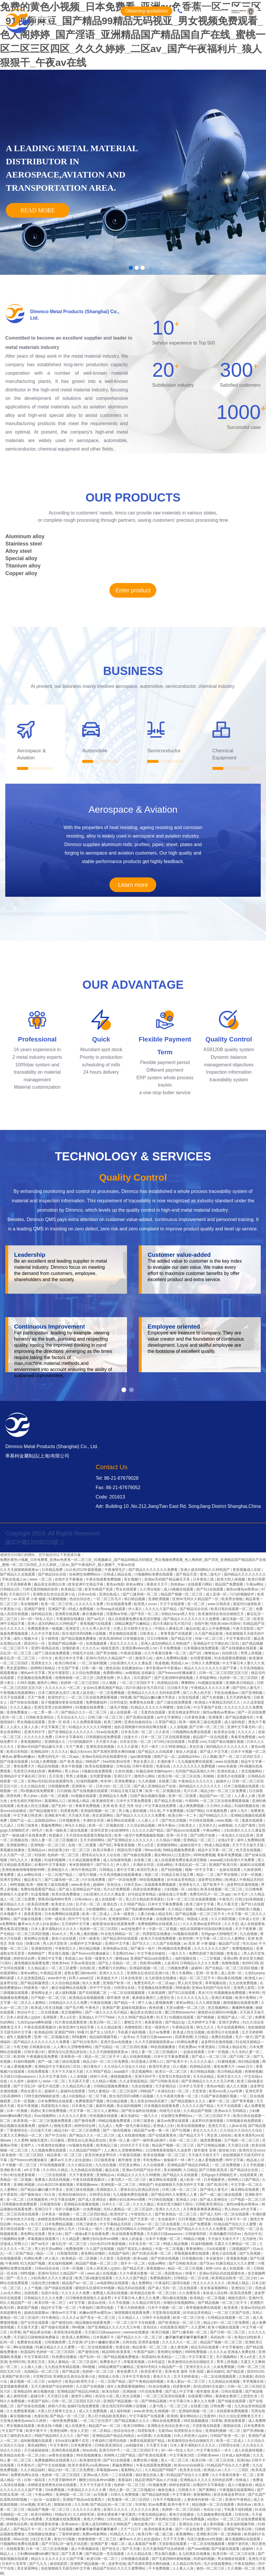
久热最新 (246, 2376)
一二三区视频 (210, 1958)
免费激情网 (75, 2249)
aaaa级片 (122, 2071)
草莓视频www (87, 2185)
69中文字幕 (234, 2160)
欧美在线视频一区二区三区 (221, 1889)
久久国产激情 (245, 1825)
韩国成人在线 (198, 1919)
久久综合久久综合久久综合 (125, 2066)
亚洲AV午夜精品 (238, 2499)
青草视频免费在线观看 (204, 2308)
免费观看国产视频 (89, 2101)
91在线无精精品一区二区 (120, 1934)
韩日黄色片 (92, 2066)
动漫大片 (131, 1737)
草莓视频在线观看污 (44, 2239)
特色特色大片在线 (20, 2219)
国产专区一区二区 (145, 1614)
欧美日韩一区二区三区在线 (179, 1776)
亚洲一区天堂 (177, 1835)
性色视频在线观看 (104, 2116)
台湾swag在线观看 (111, 1609)
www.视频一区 (228, 1820)
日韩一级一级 (93, 1668)
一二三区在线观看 (52, 2175)
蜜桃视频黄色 (122, 2076)
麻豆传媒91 (129, 2116)
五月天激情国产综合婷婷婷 (52, 2386)
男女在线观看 (127, 1589)
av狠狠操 (132, 1673)
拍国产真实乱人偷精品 (135, 2249)
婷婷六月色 (99, 2076)
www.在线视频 (227, 1762)
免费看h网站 (113, 1673)
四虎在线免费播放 (147, 1889)
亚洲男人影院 (244, 1988)
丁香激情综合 (17, 2130)
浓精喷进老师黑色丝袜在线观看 (62, 2219)
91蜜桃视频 (58, 1599)
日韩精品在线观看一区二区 (228, 2318)
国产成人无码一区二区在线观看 (225, 2214)
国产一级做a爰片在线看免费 (24, 1835)
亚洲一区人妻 (120, 2140)
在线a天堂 (226, 1840)
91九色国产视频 (33, 2263)
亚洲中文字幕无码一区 (245, 1727)
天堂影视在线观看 (166, 2313)
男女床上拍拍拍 (219, 2135)
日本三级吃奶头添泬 (54, 1693)
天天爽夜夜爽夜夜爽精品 (202, 2209)
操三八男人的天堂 (197, 1693)
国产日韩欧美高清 (164, 2081)
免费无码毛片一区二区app (59, 1757)
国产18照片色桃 (203, 1835)
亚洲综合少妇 (190, 2524)
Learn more (133, 885)
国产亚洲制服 (252, 1693)
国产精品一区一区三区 (68, 2416)
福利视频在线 (186, 1958)
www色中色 (57, 1978)
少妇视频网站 (96, 1909)
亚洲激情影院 (42, 1948)
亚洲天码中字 (35, 1732)
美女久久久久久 (205, 2130)
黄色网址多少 (42, 1993)
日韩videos (83, 1899)
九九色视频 (147, 1781)
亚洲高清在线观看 (68, 2332)
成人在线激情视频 (117, 1860)
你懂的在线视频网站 (179, 2303)
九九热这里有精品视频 (62, 2367)
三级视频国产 (240, 2249)
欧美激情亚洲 (103, 1801)
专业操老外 (167, 2219)
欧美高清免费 (38, 1904)
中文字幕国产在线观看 (147, 2416)
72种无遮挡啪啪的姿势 (40, 1589)
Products (161, 44)
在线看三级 (167, 1781)
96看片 (191, 2273)
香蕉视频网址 (31, 1742)
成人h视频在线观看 (179, 1589)
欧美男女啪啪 (232, 1599)
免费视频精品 (243, 1948)
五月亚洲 (56, 1776)
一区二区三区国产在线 (232, 2313)
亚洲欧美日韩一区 (210, 2534)
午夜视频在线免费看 (42, 2057)
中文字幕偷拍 (233, 2347)
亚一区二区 (196, 1604)
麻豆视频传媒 (93, 1614)
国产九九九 (38, 2564)
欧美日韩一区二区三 (106, 2022)
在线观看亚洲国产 (174, 2327)
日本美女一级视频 (56, 2214)
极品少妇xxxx (80, 1752)
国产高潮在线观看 (140, 1717)
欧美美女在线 (225, 1732)
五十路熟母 (50, 1638)
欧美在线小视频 (50, 2426)
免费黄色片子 (111, 2362)
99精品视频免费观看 (179, 1850)
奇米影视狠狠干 (82, 1865)
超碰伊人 (223, 1781)
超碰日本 (37, 2396)
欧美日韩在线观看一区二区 (232, 1609)
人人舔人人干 (148, 1820)
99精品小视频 (194, 2239)
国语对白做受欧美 (247, 1604)
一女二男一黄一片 (44, 1712)
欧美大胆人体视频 (231, 1579)
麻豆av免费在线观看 (173, 2121)
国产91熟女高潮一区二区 (152, 2253)
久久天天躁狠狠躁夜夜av (20, 1570)
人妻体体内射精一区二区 (203, 2499)
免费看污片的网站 (112, 1968)
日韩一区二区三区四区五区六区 (224, 1673)
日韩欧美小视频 (248, 1909)
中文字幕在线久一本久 (214, 2450)
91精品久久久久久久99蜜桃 (152, 1707)
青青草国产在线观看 (176, 1633)
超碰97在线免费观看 (83, 2406)
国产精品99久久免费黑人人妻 (174, 2195)
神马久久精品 (76, 1825)
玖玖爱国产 (143, 1678)
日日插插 (64, 1791)
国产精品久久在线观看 (18, 1574)
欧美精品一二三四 (171, 2357)
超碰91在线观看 (252, 1865)
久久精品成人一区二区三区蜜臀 (53, 1968)
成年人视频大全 (26, 1638)
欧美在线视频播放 (99, 1766)
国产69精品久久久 (214, 1815)
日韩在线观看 (232, 2391)
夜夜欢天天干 (158, 1584)
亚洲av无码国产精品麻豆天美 (167, 1579)
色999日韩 (250, 1963)
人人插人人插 (31, 2367)
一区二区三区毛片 (107, 1599)
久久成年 (17, 2081)
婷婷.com (213, 2268)
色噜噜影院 (133, 2027)
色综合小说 (104, 2396)
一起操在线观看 (228, 1870)
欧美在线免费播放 (66, 1894)
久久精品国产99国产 (85, 2150)
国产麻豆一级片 (143, 1948)
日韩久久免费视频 (205, 1663)
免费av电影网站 (95, 2534)
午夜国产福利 (144, 2352)
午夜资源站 (207, 2047)
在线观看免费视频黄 (160, 1885)
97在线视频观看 (53, 2165)
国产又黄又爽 (72, 2554)
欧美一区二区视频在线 (163, 1791)
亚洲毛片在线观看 (231, 1776)
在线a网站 (165, 1865)
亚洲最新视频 (237, 2258)
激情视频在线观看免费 (32, 1963)
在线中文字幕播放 (69, 1579)
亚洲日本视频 (222, 1998)
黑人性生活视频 (128, 2396)
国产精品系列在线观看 (121, 1938)
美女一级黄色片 (157, 2027)
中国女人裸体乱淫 (169, 1629)
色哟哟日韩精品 (43, 1668)
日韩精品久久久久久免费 (199, 1963)
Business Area (123, 44)
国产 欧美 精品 (72, 1762)
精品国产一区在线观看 (211, 1737)
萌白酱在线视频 (230, 1978)
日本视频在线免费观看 (201, 1648)
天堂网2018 (42, 2376)
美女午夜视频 (72, 1766)
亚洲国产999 (64, 2032)
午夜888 (191, 1801)
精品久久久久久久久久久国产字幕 (211, 1668)
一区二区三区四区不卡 (137, 1683)
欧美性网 (186, 1938)
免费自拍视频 (222, 2037)
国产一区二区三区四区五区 (240, 1757)
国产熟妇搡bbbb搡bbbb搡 (145, 1909)
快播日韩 (33, 1943)
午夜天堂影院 (244, 1629)
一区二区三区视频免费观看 (50, 2121)
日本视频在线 (134, 1638)
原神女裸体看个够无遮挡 (116, 2514)
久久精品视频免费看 (84, 1860)
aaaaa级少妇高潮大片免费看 (233, 1860)
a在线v (193, 1889)
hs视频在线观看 (211, 1683)
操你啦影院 (59, 2564)
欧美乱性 (110, 1904)
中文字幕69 (59, 2445)
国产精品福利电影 (156, 2495)
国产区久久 (105, 1865)
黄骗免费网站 (52, 1825)
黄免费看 (7, 1875)
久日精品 (201, 2037)
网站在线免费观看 (166, 2421)
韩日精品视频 (135, 1599)
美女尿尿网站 (11, 1732)
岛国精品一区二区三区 (42, 2371)
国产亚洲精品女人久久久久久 (71, 1732)
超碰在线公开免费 (173, 1894)
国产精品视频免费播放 (79, 1638)
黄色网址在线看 (36, 1938)
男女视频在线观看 (31, 1722)
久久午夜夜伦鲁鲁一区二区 (165, 1653)
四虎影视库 (147, 2431)
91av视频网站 (45, 2116)
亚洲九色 (44, 2504)
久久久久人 (247, 1732)
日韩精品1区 (10, 1589)
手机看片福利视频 (132, 2032)
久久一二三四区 (237, 2470)
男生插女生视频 (46, 1909)
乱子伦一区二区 (88, 1904)
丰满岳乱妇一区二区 (191, 1865)
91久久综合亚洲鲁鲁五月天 (240, 2416)
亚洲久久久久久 (112, 1973)
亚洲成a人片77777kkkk (97, 2017)
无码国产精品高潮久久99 (195, 1771)
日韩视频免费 (59, 1786)
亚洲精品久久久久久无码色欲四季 (154, 1693)
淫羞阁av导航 (117, 1614)
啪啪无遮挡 (110, 1648)
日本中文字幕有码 (69, 1737)
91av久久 (60, 1934)
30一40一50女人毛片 (37, 1619)
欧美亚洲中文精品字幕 (86, 1584)
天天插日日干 (20, 1594)
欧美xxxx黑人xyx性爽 (226, 2091)
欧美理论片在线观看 (223, 2032)
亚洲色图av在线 (115, 1948)
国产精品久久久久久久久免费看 (153, 1570)
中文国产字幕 (69, 1668)
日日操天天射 (178, 1688)
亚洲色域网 (59, 2431)
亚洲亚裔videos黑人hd (140, 1648)
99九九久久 (19, 1860)
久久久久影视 (128, 1747)
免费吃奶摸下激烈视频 (207, 1953)
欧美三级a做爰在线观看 (94, 2278)
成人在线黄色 (76, 2426)
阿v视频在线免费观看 (37, 1791)
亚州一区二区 (13, 1717)
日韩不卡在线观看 (156, 2318)
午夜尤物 (20, 2047)
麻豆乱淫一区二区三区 (18, 1658)
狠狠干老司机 (239, 2544)
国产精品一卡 (125, 2003)
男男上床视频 (251, 1653)
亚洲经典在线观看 (66, 2450)
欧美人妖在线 (84, 1693)
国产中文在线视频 (51, 2465)
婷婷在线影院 (180, 2485)
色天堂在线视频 (248, 1850)
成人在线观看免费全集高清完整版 (135, 1619)
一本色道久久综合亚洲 (236, 1835)
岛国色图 (123, 2258)
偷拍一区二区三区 (210, 2568)
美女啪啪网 (29, 1604)
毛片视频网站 (227, 2357)
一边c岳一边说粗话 (45, 2499)
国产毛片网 (74, 2008)
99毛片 (38, 1830)
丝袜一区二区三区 (209, 1638)
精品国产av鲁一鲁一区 (152, 2130)
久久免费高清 (190, 2293)
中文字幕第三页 (53, 1727)
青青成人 (233, 1953)
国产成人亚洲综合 (92, 2199)
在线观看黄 (249, 2175)
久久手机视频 (254, 2165)
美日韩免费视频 (54, 2111)
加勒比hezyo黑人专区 (178, 1614)
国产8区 (105, 1845)
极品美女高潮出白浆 (50, 1584)
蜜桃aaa (121, 1958)
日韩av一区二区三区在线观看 (157, 2224)
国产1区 (196, 1653)
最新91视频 (105, 2106)
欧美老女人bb (63, 1904)
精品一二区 (205, 1875)
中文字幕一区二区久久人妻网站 (221, 1938)
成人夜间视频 (214, 2524)
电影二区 (152, 1875)
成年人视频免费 (19, 2037)
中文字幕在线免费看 (161, 1806)
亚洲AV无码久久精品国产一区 (195, 1599)
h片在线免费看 (94, 1880)
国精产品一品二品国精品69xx (177, 1757)
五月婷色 (249, 2239)
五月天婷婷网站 (92, 1840)
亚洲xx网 (230, 1958)
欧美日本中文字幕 (69, 1658)
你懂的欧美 (71, 1648)
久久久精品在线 (33, 1786)
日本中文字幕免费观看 (134, 1801)
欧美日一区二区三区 (171, 2071)
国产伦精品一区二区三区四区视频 (232, 1968)
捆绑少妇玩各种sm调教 (127, 2199)
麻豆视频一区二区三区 (28, 2381)
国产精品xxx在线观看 (184, 1830)
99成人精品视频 (217, 1845)
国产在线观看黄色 (162, 2135)
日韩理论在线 (124, 1988)
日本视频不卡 (11, 1914)
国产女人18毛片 (103, 2032)
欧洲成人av (254, 1978)
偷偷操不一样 (175, 2160)
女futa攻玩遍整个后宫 (72, 2441)
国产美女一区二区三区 (98, 2318)
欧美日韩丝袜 (66, 1663)
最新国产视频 (28, 2308)
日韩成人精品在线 (117, 1574)
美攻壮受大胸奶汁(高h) (175, 2204)
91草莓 (15, 2332)
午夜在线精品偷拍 (152, 2514)
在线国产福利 (119, 2253)
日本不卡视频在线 (167, 2499)
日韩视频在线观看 (135, 2559)
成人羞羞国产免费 (142, 2544)
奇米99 (106, 1781)
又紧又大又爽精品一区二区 (21, 2135)
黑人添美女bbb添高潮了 (149, 2101)
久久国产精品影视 (209, 1633)
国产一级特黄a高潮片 (150, 2140)
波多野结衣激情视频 (243, 1885)
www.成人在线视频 (102, 2273)
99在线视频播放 (152, 1880)
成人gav (116, 1909)
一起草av (127, 2037)
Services (194, 44)
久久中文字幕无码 (45, 1633)
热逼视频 (162, 1663)
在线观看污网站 (200, 1584)
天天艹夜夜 (37, 1697)
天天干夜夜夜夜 (82, 2175)
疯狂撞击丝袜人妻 (149, 2475)
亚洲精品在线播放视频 (82, 2204)
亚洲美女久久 (42, 1663)
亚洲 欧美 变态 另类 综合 (123, 1806)
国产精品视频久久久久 (189, 2101)
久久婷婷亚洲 (84, 2514)
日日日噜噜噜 (158, 1638)
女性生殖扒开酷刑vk (26, 1801)
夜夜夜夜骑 (33, 1914)
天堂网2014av (123, 1953)
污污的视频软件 (242, 1594)
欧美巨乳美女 (148, 1870)
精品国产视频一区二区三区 (182, 1594)
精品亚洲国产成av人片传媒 (156, 2480)
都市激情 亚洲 (118, 1998)
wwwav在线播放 (136, 2332)
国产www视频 (198, 2549)
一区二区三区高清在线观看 (164, 2396)
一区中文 (45, 1658)
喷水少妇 (55, 2234)
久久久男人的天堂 (96, 1629)
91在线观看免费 (119, 1604)
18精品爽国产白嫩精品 (132, 1624)
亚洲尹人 (27, 2145)
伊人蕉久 (135, 1609)
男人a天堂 (146, 1845)
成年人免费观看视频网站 (126, 2386)
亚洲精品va (37, 1850)
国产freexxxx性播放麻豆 (177, 1673)
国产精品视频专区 (239, 1717)
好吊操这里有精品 (181, 1880)
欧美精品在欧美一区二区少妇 (235, 2278)
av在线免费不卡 (134, 1929)
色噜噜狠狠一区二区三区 (75, 1678)
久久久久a (90, 1648)
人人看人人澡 (183, 2568)
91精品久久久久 (123, 2534)
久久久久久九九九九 (193, 1998)
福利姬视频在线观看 (36, 2441)
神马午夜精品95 (84, 1870)
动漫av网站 (157, 2263)
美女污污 (205, 1993)
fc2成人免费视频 (44, 1762)
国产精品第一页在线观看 (105, 2554)
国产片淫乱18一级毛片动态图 (37, 2086)
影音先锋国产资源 (99, 1589)
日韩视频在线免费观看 (104, 1737)
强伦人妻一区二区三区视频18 (54, 1840)
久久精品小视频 (168, 1840)
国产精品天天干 (192, 2135)
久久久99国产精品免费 (136, 2017)
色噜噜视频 (231, 1963)
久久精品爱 (71, 2239)
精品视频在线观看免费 (18, 2126)
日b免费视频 (55, 2490)
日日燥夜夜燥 (105, 2160)
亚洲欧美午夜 (55, 1815)
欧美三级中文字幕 (200, 1904)
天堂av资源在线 (83, 1963)
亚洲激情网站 (168, 1845)
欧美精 (172, 2416)
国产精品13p (175, 2022)
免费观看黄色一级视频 (46, 1629)
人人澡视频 (178, 1727)
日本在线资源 (132, 1978)
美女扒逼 (196, 1747)
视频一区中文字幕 (199, 1870)
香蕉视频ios (156, 2268)
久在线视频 (162, 2436)
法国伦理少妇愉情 (45, 2283)
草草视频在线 (216, 1983)
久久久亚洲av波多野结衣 (202, 1924)
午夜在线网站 (245, 2564)
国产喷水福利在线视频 (139, 2111)
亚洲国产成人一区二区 (235, 2017)
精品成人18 (255, 2160)
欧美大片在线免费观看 (159, 1938)
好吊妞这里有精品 (142, 1894)
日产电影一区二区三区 (49, 1998)
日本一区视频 (251, 1875)
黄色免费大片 (24, 1766)
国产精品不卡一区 (27, 2529)
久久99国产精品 (133, 1904)
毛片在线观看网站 (231, 2027)
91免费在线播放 (65, 2357)
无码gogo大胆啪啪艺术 (219, 1934)
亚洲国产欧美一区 (117, 1983)
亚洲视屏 (215, 1717)
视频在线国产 (142, 2519)
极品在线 (193, 1629)
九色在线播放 (142, 2086)
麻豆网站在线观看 (121, 1820)
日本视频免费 (217, 1811)
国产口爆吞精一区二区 (141, 1594)
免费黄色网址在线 (25, 2475)
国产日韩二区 (240, 2057)
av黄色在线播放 (61, 2455)
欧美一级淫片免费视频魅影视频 (139, 1835)
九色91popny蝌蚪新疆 (35, 2022)
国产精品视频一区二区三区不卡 (200, 1914)
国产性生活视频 (174, 1820)
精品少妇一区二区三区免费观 (223, 1791)
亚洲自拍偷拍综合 (138, 1722)
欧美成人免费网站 (76, 2337)
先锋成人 (243, 2480)
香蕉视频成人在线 (247, 1570)
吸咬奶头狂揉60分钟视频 (218, 2012)
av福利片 (55, 2381)
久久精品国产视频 (197, 2111)
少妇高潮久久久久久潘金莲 (131, 1663)
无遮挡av (165, 2431)
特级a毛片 (63, 2514)
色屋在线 (163, 1766)
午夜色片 (226, 1899)
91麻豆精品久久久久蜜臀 (236, 2263)
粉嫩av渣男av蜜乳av (95, 2313)
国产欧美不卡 (214, 1885)
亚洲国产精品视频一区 (66, 1643)
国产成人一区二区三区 (210, 2057)
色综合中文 (26, 2012)
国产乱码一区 (62, 1806)
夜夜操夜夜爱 (235, 2421)
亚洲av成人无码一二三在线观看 (108, 2475)
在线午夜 (201, 1624)
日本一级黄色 (124, 1914)
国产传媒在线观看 (14, 1762)
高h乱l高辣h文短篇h (209, 2386)
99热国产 (93, 1762)
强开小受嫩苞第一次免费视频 (78, 2209)
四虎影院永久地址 (55, 2106)
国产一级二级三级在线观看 (59, 2062)
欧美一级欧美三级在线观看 (200, 1722)
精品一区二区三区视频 (186, 2268)
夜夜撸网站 (202, 2495)
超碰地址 (49, 2229)
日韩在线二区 (118, 2519)
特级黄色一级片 (36, 1988)
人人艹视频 (33, 2288)
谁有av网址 (135, 1584)
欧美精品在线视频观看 (87, 1998)
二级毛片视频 (118, 1707)
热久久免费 (91, 1983)
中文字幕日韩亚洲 (27, 1815)
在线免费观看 (38, 2071)
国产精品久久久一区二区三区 (84, 1712)
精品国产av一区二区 (215, 1796)
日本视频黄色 (70, 1820)
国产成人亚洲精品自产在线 (155, 1786)
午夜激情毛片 (115, 1570)
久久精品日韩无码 (146, 2303)
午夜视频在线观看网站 (18, 1693)
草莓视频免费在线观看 (192, 2253)
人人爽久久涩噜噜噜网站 (73, 2047)
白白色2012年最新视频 (84, 1570)
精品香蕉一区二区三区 (65, 2155)
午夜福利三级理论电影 (173, 2283)
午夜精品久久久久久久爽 (210, 1688)
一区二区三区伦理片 (96, 2421)
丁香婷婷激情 (69, 2534)
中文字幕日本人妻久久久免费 (137, 2298)
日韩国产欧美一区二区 (228, 2436)
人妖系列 (171, 1963)
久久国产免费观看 (197, 2224)
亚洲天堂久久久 (229, 2076)
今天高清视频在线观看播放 (121, 1875)
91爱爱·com (197, 1742)
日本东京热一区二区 (137, 1732)
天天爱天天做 (107, 1742)
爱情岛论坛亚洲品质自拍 (67, 2052)
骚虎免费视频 (211, 2140)
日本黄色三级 (204, 1579)
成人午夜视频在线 (85, 2549)
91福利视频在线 (247, 1806)
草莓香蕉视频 (124, 1845)
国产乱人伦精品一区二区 (118, 1963)
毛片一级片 (150, 1747)
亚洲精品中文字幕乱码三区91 (216, 1643)
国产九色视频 (213, 1697)
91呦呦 (209, 1776)
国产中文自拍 (56, 2135)
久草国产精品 (166, 1722)
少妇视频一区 (175, 1889)
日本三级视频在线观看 (242, 1786)
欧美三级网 (113, 1722)
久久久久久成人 (202, 2062)
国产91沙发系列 (86, 2042)
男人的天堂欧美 (55, 1943)
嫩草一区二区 (220, 2101)
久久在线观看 (154, 2165)
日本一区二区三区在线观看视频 (166, 1737)
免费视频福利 (97, 1702)
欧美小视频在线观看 (224, 2327)
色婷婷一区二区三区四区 (239, 1678)
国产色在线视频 (211, 2219)
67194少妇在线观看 (170, 1742)
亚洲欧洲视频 (159, 1599)
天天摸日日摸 (239, 2145)
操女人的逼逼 (187, 1752)
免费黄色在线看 (142, 1702)
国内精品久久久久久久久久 (245, 1574)
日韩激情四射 (51, 2204)
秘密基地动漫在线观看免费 (113, 1924)
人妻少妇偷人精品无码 (155, 1914)
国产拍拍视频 (172, 1870)
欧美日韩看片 (104, 1850)
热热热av (178, 1584)
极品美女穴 (33, 1880)
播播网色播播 (243, 2008)
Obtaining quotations (146, 10)
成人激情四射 (17, 2396)
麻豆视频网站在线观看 (243, 2539)
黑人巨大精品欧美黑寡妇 (145, 1899)
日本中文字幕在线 (136, 2376)
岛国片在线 (50, 2293)
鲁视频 (36, 1860)
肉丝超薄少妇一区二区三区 (69, 1850)
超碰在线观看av (134, 2008)
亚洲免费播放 (17, 1712)
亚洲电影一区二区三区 (48, 1845)
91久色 (155, 1811)
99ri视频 (78, 2327)
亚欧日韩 (183, 1707)
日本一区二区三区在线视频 (47, 2549)
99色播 (125, 1697)
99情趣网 (79, 2037)
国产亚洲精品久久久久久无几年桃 (208, 2081)
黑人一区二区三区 (175, 2460)
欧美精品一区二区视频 (80, 2258)
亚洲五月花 (217, 2126)
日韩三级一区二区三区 (106, 1717)
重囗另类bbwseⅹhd (180, 2012)
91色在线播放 (159, 2386)
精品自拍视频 (48, 1766)
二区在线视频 (48, 2012)
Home (87, 44)
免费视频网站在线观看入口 (159, 1924)
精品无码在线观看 (131, 2288)
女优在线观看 (189, 1697)
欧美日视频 (161, 2332)
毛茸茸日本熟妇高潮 (29, 1771)
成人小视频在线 (240, 2485)
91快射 (40, 1855)
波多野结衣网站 (211, 1880)
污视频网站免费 (12, 2239)
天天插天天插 (79, 1815)
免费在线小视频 (146, 2460)
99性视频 (17, 1885)
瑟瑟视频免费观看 (14, 2386)
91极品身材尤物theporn (154, 1771)
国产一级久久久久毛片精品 (106, 2012)
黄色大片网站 (94, 2519)
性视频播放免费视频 (230, 1993)
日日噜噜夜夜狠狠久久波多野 (168, 2150)
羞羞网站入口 (55, 1801)
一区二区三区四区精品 (91, 2214)
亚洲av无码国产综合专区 (211, 1988)
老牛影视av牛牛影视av (164, 1668)
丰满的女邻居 (94, 1820)
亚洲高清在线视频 (100, 1747)
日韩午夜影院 (143, 1766)
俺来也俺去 (167, 2490)
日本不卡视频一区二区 (248, 1752)
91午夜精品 (51, 2318)
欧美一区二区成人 (96, 1914)
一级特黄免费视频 (63, 2421)
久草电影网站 (207, 1678)
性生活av (250, 1943)
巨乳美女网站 (130, 2165)
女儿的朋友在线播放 (161, 1978)
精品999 (108, 2352)
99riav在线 (153, 1850)
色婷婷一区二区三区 (63, 1855)
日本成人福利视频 (236, 2455)
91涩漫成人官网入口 (147, 2062)
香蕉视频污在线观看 (96, 1624)
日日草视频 (187, 2219)
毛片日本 (190, 1791)
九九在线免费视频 (243, 1983)
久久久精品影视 (109, 2027)
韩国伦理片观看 (130, 1850)
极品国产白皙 (230, 1943)
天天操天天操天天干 (204, 2155)
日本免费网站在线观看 (62, 1914)
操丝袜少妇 (228, 2150)
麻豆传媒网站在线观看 (69, 1988)
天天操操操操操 (36, 2450)
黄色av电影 (115, 1584)
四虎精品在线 (168, 1683)
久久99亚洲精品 (174, 1747)
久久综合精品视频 (141, 1825)
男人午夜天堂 (228, 1904)
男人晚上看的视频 (133, 1811)
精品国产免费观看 (229, 1584)
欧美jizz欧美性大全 (80, 2381)
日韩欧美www (208, 2455)
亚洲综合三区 (242, 2288)
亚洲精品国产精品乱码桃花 (188, 2165)
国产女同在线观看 (34, 2323)
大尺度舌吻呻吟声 (62, 2480)
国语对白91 (256, 2371)
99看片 (82, 2032)
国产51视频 (181, 2130)
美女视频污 (133, 1579)
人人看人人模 (245, 1796)
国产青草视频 (243, 2101)
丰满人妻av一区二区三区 (186, 2381)
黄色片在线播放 (182, 2514)
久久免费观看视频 (87, 1722)
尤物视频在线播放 (42, 2534)
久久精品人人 (129, 2318)
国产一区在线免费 (252, 1712)
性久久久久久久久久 (209, 2283)
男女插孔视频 (59, 1953)
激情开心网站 (48, 1683)
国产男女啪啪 (107, 1653)
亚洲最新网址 (17, 1845)
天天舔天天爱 (79, 2081)
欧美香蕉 (20, 2121)
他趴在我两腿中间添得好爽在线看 (141, 1727)
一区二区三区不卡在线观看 (134, 2323)
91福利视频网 (87, 1781)
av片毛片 (241, 1894)
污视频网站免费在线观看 (154, 1574)
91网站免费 (33, 2258)
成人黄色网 (179, 2347)
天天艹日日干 (131, 2529)
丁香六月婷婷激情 (131, 2308)
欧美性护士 (57, 1697)
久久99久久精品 (220, 1806)
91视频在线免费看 (90, 1707)
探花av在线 (97, 2303)
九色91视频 (124, 1771)
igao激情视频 (141, 1757)
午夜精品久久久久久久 (196, 1781)
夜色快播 (156, 2008)
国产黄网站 (208, 2490)
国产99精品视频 (154, 2401)
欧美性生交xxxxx (252, 2150)
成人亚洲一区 (217, 1594)
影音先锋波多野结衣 (184, 1712)
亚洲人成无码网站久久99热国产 (205, 1570)
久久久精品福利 (33, 2470)
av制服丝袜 (135, 2445)
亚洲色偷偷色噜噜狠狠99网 (23, 1870)
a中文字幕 (32, 2170)
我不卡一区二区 (133, 2263)
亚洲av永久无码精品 (230, 2111)
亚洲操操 (130, 2391)
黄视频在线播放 (12, 1850)
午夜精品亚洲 (51, 1973)
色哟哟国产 (37, 1953)
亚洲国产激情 (35, 1609)
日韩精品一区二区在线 (192, 2278)
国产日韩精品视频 (211, 2145)
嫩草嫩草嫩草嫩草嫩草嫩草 (186, 2337)
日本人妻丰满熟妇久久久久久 (54, 1929)
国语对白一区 (35, 1643)
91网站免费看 (188, 2042)
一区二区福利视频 (93, 1663)
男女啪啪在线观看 (123, 1633)
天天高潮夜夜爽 (19, 1584)
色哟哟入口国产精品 (244, 2180)
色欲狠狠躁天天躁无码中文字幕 (180, 2185)
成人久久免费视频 (93, 2411)
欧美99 (18, 2057)
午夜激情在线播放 (70, 1619)
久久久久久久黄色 (73, 2116)
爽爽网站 (188, 1683)
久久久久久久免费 (89, 1604)
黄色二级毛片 (211, 1574)
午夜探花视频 (131, 1653)
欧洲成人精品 (79, 1801)
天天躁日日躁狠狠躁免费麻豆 (36, 2337)
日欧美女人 (149, 1633)
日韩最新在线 (40, 2047)
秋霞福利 (120, 2219)
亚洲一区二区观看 (182, 1796)
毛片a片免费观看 (117, 1889)
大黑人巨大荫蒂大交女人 (133, 1629)
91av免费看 (157, 2504)
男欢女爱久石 (144, 1762)
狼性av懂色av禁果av (242, 1589)
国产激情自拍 (62, 2323)
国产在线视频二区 (93, 1993)
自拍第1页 (230, 1653)
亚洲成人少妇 (164, 2126)
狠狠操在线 (232, 2426)
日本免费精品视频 (59, 2224)
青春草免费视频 (243, 1737)
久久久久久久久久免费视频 (194, 1766)
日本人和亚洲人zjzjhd (23, 2017)
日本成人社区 (249, 1919)
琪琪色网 (13, 1796)
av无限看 (144, 2436)
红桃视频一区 (165, 2411)
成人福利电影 (235, 1722)
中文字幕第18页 (37, 2357)
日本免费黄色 (254, 2426)
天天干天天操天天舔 (248, 1845)
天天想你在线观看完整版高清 (89, 1835)
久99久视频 (26, 1683)
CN (255, 44)
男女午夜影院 (59, 1673)
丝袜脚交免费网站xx (85, 1574)
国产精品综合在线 (52, 1574)
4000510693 (204, 11)
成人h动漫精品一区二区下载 (84, 2096)
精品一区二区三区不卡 (197, 1978)
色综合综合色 (80, 1599)
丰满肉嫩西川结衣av (225, 2234)
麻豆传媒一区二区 (236, 1619)
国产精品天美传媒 (168, 1801)
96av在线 (89, 2450)
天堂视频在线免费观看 (35, 1678)
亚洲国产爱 (57, 1609)
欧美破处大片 (108, 1978)
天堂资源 (199, 2091)
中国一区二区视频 (163, 1929)
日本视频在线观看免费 (162, 2106)
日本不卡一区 (237, 2219)
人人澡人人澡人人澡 (22, 1727)
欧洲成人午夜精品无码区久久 (218, 1702)
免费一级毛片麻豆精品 (133, 2126)
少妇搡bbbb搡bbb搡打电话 (38, 2554)
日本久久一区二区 (116, 2204)
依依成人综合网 (215, 2293)
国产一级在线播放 (117, 2130)
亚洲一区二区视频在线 (52, 2037)
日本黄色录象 (195, 1717)
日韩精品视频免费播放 (111, 2086)
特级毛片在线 (84, 1653)
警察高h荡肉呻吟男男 (55, 1899)
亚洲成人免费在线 (241, 2352)
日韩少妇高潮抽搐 (249, 1899)
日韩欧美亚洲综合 (40, 1717)
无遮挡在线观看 (153, 1712)
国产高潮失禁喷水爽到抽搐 (114, 1752)
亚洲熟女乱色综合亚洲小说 (54, 1594)
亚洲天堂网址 (11, 1880)
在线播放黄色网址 (170, 1919)
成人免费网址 (142, 2283)
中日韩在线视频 (201, 1820)
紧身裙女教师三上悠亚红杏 (153, 1998)
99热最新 (182, 1988)
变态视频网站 (252, 1771)
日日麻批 (57, 2140)
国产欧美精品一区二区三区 (176, 2214)
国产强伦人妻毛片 (246, 1688)
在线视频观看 (97, 1643)
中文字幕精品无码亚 (115, 2224)
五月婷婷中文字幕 (75, 1924)
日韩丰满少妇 (35, 2052)
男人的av (72, 1771)
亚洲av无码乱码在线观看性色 (105, 1757)
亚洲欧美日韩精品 (240, 1683)
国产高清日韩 (218, 2185)
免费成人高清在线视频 (53, 2180)
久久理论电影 (151, 1589)
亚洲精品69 (39, 1752)
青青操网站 (195, 2249)
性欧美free (60, 1963)
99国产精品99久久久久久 (55, 2436)
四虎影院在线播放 (157, 1934)
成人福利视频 (66, 1993)
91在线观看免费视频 (230, 1658)
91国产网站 (195, 1811)
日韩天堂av (133, 1885)
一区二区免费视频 (110, 1693)
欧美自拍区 (111, 2391)
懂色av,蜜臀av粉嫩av (19, 1757)
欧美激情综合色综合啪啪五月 (221, 1614)
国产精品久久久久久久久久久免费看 (191, 1619)
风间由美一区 (221, 2337)
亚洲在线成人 (110, 1594)
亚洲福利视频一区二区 (98, 1811)
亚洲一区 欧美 (59, 1722)
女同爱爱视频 (201, 1658)
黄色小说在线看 (64, 1938)
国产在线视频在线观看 (240, 1648)
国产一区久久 (17, 2278)
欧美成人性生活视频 (33, 1806)
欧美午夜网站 (246, 1998)
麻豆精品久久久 (12, 1904)
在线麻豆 (148, 1673)
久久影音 (162, 1732)
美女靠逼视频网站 (214, 2288)
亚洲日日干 (123, 1776)
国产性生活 (111, 2549)
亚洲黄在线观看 (67, 1614)
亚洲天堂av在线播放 (116, 2042)
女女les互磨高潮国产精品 (103, 1688)
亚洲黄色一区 (83, 1786)
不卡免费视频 (170, 1648)
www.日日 (246, 2066)
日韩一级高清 (55, 1919)
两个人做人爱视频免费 (156, 2003)
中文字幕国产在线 (207, 1707)
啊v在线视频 (23, 2347)
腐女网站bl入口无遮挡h (172, 1855)
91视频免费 (157, 2485)
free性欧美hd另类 (117, 1762)
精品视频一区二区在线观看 (213, 2504)
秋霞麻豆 (56, 1835)
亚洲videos (70, 2524)
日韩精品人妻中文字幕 (117, 1870)
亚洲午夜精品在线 (45, 1648)
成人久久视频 (237, 2086)
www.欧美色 (81, 1885)
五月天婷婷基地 (238, 1697)
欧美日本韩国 (17, 1752)
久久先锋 (81, 2504)
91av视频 (27, 2504)
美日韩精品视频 (202, 2071)
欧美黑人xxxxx (146, 1604)
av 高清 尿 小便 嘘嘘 (30, 1599)
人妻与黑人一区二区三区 (127, 2180)
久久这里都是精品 (31, 1978)
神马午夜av (167, 1825)
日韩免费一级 (221, 2406)
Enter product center (132, 592)
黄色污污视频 (65, 2539)
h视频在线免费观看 (97, 1771)
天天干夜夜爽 (246, 1929)
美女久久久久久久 (124, 1643)
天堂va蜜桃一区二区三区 (186, 2008)
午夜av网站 (255, 1584)
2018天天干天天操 (135, 2145)
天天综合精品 (204, 2076)
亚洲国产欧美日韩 (223, 1865)
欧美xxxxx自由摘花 (189, 2465)
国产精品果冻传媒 (37, 2332)
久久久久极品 (21, 1707)
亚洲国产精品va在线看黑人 (152, 1958)
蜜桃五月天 (133, 2022)
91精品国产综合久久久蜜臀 (235, 2224)
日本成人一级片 (90, 2229)
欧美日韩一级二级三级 (156, 2534)
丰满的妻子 (166, 1762)
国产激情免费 (85, 2121)
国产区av (207, 2263)
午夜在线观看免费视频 (104, 1579)
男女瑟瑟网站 (17, 1668)
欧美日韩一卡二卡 (182, 1815)
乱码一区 (7, 2342)
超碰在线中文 (191, 1845)
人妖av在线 (237, 2126)
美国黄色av (173, 2273)
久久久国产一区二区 (16, 1855)
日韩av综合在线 (47, 2268)
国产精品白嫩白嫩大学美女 (154, 1697)
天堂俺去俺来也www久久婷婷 (23, 2421)
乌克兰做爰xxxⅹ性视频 (205, 2539)
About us (227, 44)
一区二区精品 (100, 2431)
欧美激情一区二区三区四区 (23, 2155)
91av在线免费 (107, 1732)
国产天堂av (167, 2229)
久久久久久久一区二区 (63, 1688)
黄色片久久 (162, 2376)
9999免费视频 (204, 1855)
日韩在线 (123, 1766)
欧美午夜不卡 (37, 2431)
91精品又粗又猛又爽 (127, 1791)
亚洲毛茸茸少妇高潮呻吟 (53, 1707)
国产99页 (214, 2529)
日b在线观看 (216, 2249)
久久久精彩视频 (223, 1919)
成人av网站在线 (30, 1875)
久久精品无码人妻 (76, 2086)
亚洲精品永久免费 (113, 1796)
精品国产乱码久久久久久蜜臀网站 (119, 2568)
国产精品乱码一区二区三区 (111, 2504)
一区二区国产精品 (58, 1875)
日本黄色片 (26, 2465)
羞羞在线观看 (253, 1820)
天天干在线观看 (172, 1604)
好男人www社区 (82, 1978)
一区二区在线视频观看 (128, 1993)
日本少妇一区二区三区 (114, 1786)
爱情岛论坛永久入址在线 (101, 1855)
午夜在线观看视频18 (40, 2027)
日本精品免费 (53, 1570)
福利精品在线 (42, 1614)
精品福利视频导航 (103, 2037)
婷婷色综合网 (24, 1958)
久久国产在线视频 (166, 1943)
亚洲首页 (73, 1629)
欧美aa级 (141, 2258)
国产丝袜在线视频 (24, 1702)
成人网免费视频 (192, 1806)
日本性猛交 (118, 1702)
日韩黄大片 (187, 2490)
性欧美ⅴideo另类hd (225, 1624)
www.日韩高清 (219, 1604)
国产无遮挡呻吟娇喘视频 (174, 1678)
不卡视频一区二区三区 (20, 2165)
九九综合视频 (106, 2165)
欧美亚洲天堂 (152, 2371)
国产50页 (236, 2229)
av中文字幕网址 (169, 1717)
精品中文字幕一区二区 (216, 1850)
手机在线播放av (227, 1693)
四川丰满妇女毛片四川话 (172, 1624)
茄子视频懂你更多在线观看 (62, 1702)
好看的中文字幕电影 (51, 1865)
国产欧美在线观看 (152, 2455)
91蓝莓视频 (40, 1894)
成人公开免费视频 (216, 1629)
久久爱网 (21, 2140)
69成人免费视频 (81, 1609)
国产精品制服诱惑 (34, 1983)
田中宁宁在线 (79, 1919)
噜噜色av (212, 1653)
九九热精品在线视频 (87, 2170)
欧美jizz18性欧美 (248, 2337)
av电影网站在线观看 (113, 2283)
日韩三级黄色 (28, 1825)
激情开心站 (144, 1658)
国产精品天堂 (187, 1574)
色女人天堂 (79, 2431)
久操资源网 (252, 1870)
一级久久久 (177, 1953)
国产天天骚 (131, 2549)
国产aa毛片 (96, 1619)
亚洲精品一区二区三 (199, 1840)
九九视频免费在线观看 (196, 1762)
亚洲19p (243, 2460)
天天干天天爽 (174, 2539)
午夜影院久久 (66, 1948)
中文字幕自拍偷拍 (151, 1953)
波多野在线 (9, 1983)
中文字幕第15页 (239, 1638)
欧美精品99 (43, 2032)
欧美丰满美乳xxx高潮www (89, 2465)
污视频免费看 (178, 1968)
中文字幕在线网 (63, 2199)
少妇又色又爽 (41, 2539)
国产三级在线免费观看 (53, 1653)
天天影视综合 (166, 2086)
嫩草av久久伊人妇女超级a (39, 1924)
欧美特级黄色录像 (44, 2524)
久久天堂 (231, 1924)
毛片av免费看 (160, 2032)
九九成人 (7, 1825)
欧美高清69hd (110, 1638)
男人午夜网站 (183, 1973)
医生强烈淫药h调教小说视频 (84, 1633)
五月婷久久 (207, 1825)
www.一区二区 (41, 1579)
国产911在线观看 (210, 1589)
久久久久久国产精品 (161, 1609)
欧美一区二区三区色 (57, 1604)
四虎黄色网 (105, 1678)
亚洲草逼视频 (149, 2342)
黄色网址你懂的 (93, 2253)
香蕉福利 (125, 2480)
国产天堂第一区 (143, 2219)
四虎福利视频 (204, 2559)
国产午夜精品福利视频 (146, 2381)
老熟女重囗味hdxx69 (80, 1973)
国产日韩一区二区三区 (207, 1727)
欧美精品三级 (72, 1589)
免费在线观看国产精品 (38, 1889)
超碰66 (99, 1885)
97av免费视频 (194, 2519)
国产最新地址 (31, 2195)
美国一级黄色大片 (99, 1958)
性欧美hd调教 (151, 1963)
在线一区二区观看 (54, 1796)
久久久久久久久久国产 (212, 1948)
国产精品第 (71, 2371)
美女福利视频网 (129, 2106)
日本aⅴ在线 (87, 1594)
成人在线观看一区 (124, 1712)
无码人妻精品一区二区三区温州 (113, 2091)
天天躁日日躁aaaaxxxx (154, 2037)
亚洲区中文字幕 (117, 1943)
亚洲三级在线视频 (80, 2190)
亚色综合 (114, 1885)
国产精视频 (206, 2017)
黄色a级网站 (38, 2445)
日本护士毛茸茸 (192, 2086)
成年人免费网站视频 (172, 1658)
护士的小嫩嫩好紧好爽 (102, 2342)
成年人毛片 (239, 1811)
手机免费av (187, 2047)
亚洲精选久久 (55, 1742)
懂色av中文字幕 (33, 1673)
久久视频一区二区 (241, 2568)
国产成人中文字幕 (214, 1752)
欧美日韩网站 (134, 2426)
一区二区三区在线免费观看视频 (93, 1697)
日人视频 (109, 1683)
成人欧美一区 (191, 2180)
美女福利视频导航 (240, 2524)
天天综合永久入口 (71, 1717)
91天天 (161, 2017)
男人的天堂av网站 (49, 2249)
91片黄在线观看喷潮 (71, 2022)
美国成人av (180, 1663)
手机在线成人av (15, 1579)
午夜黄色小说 (11, 1609)
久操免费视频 (224, 2367)
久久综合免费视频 (86, 1673)
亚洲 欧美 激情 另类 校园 (185, 2371)
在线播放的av (132, 1668)
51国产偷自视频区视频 (226, 1742)
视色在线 (113, 1668)
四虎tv (35, 2111)
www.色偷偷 (228, 1766)
